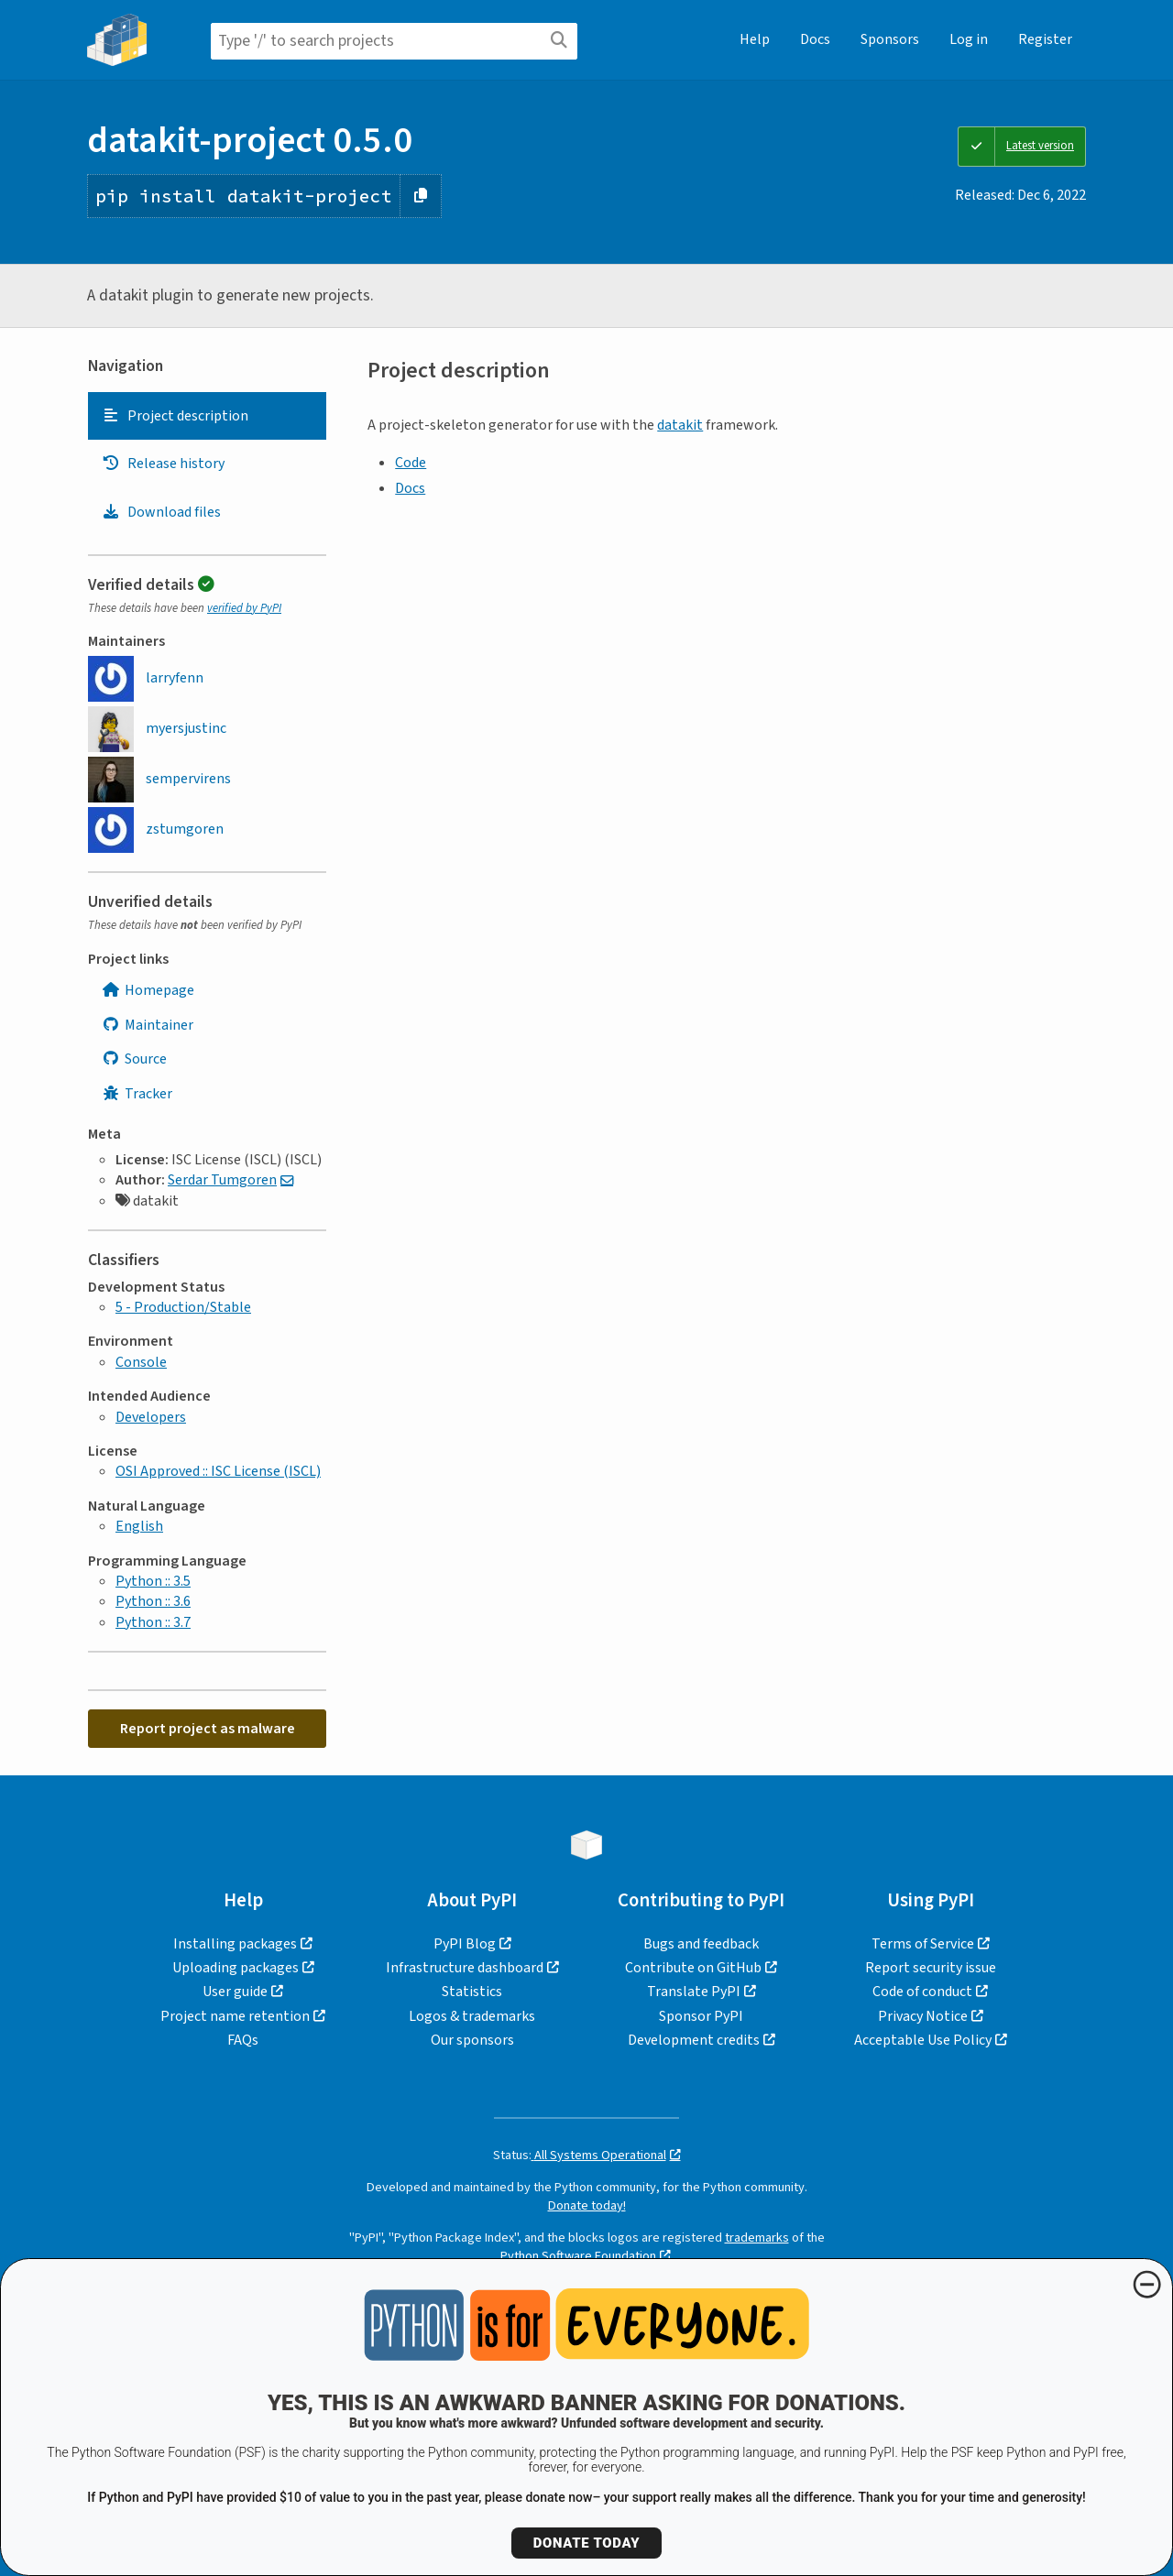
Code (410, 463)
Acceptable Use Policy (923, 2040)
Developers (150, 1417)
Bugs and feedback (701, 1944)
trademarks (757, 2237)
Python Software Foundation (578, 2255)
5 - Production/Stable (183, 1307)
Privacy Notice (923, 2016)
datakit (680, 425)
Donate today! (587, 2205)
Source (134, 1059)
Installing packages (235, 1944)
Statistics (472, 1991)
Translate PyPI (693, 1991)
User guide (235, 1991)
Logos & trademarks (472, 2016)
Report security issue (930, 1968)
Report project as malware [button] (207, 1729)
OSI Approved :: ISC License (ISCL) (218, 1471)
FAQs (242, 2040)
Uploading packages (235, 1968)
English (139, 1526)
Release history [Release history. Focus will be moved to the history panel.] (163, 463)
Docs (815, 39)
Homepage (148, 990)
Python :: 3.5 (153, 1581)
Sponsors (890, 39)
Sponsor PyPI (701, 2016)
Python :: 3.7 (153, 1622)
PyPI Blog (464, 1944)
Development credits (694, 2040)
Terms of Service (923, 1944)
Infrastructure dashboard (464, 1968)
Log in (968, 39)
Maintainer (147, 1025)
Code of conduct (922, 1991)
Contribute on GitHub (693, 1968)
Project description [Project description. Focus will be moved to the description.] (175, 416)
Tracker (137, 1094)
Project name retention (235, 2016)
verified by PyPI (244, 608)
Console (141, 1362)
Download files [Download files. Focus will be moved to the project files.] (161, 512)
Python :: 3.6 (153, 1601)
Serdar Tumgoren (222, 1180)
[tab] (207, 416)
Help (755, 39)
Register (1045, 39)
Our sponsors (472, 2040)
